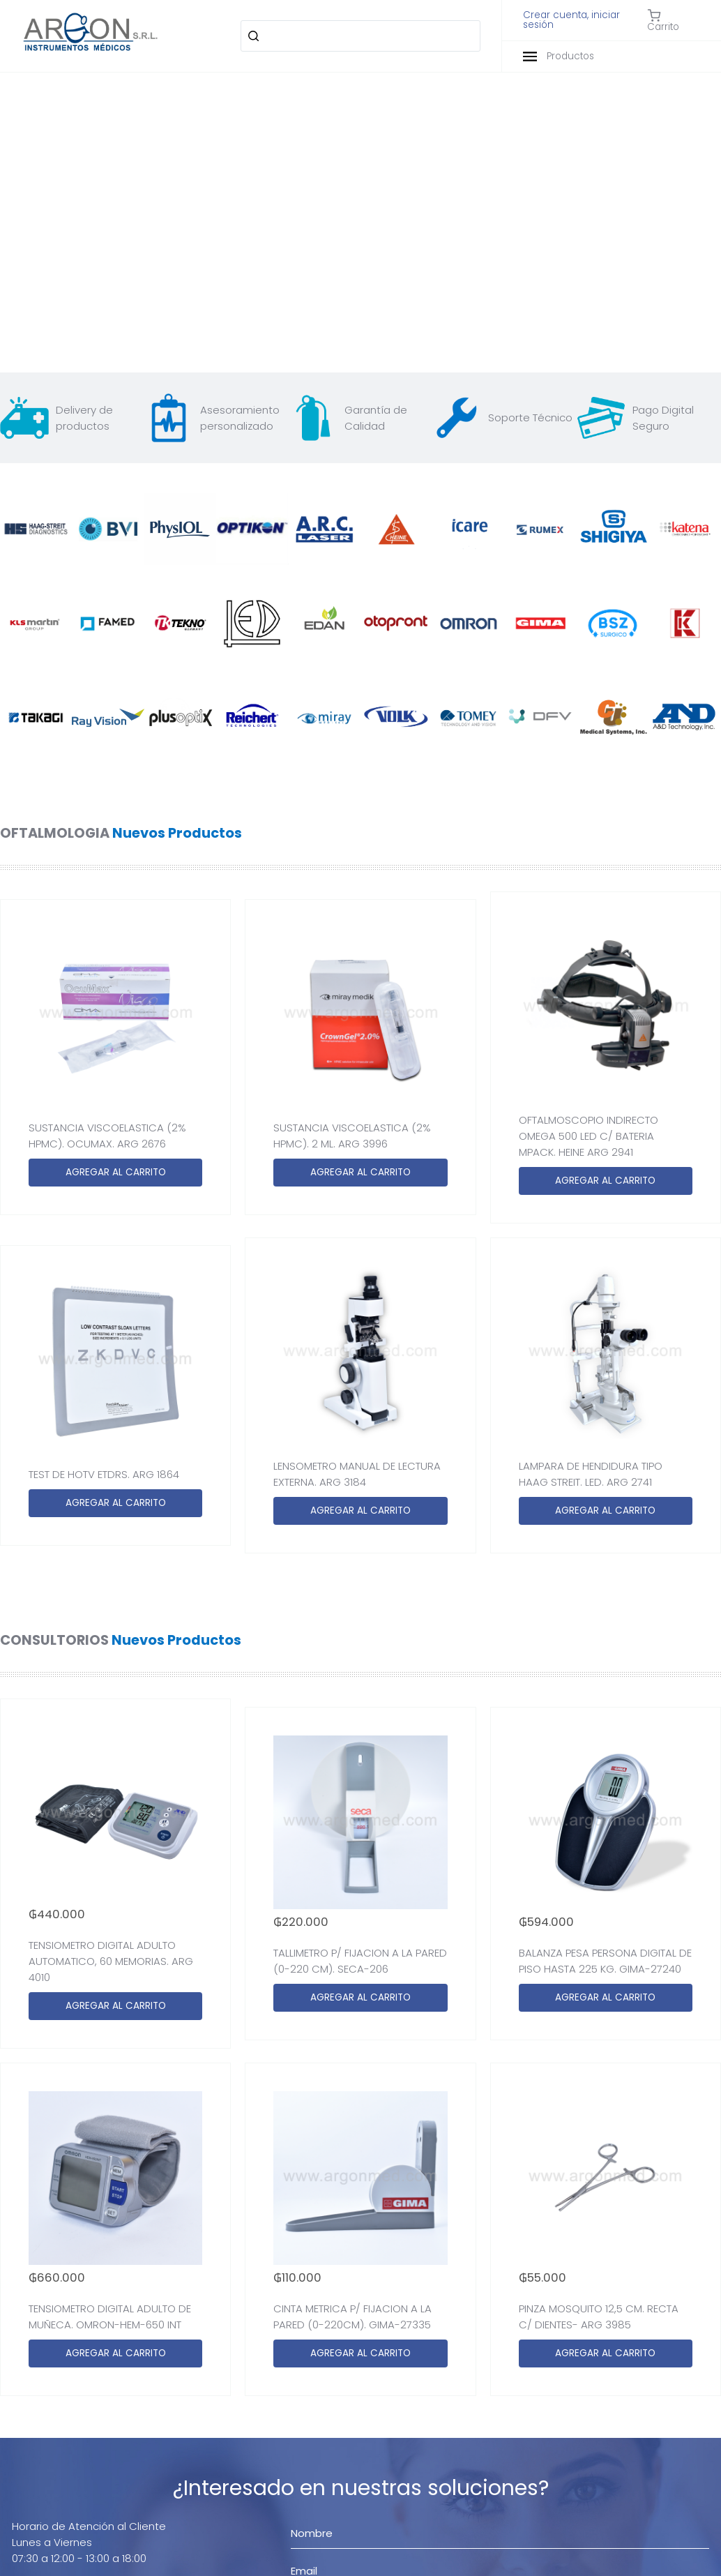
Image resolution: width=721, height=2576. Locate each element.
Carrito (663, 20)
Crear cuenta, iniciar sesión (571, 19)
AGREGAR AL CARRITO (116, 1172)
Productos (558, 56)
